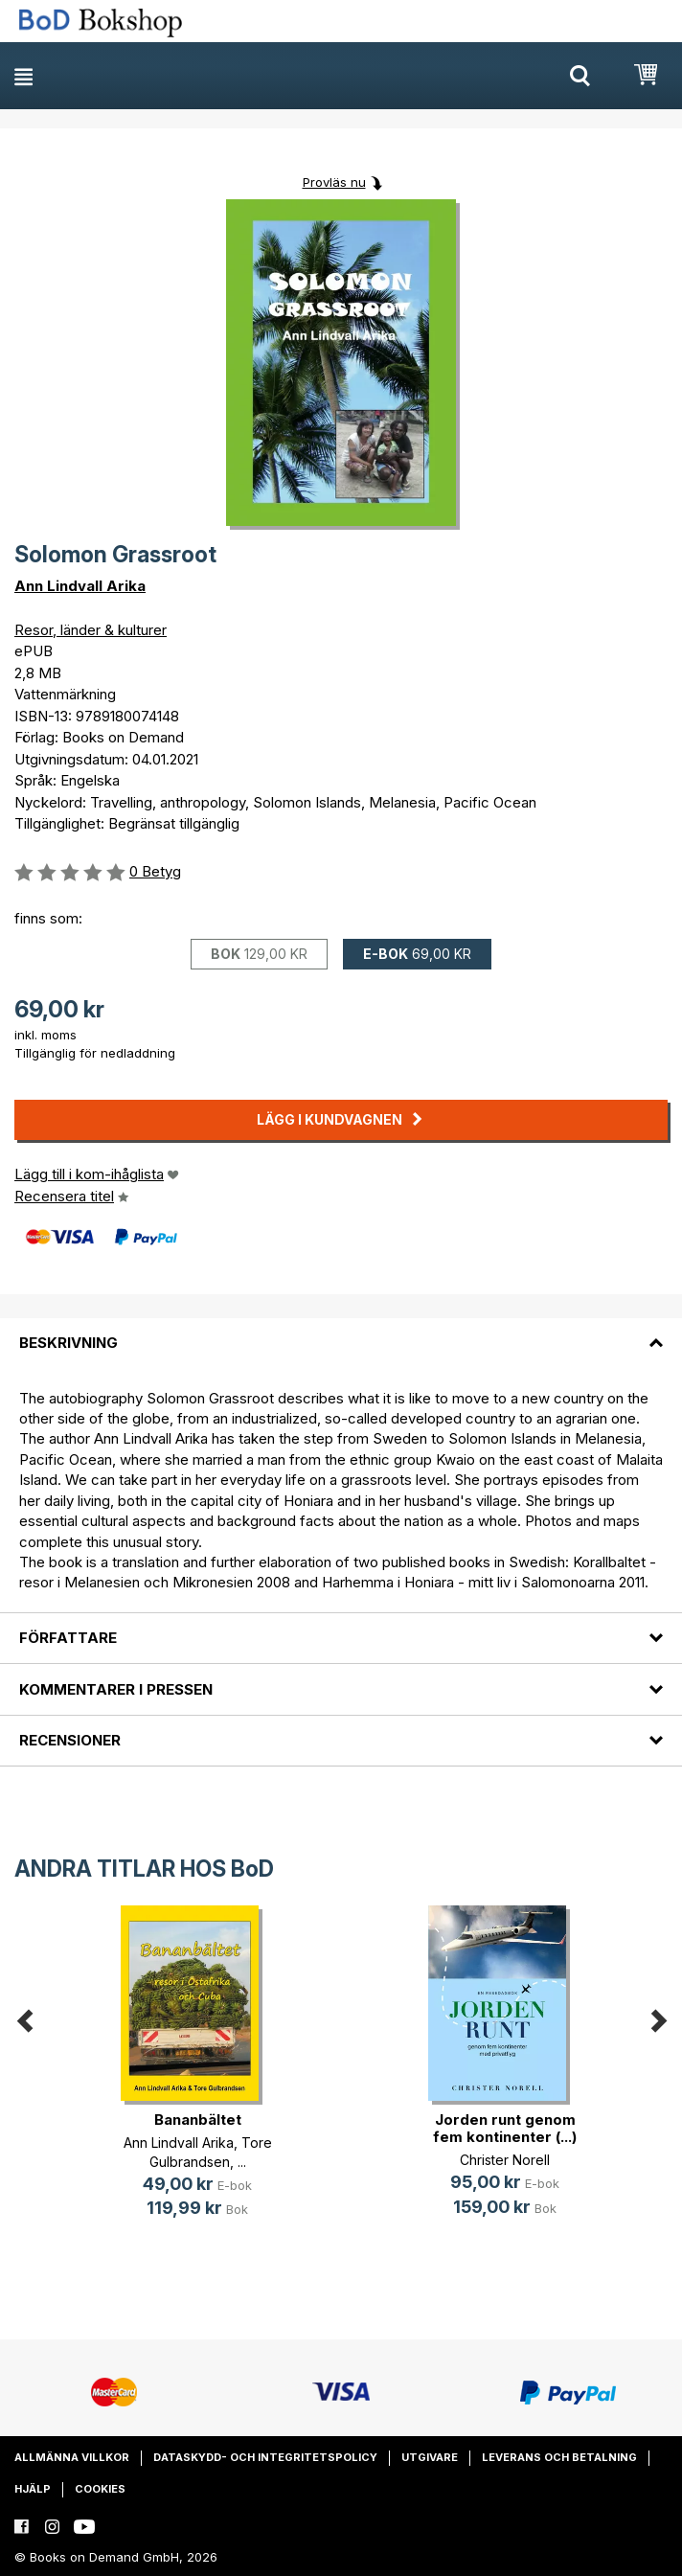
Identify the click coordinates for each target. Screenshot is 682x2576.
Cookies (100, 2489)
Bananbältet (197, 2119)
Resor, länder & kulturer (90, 630)
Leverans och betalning (559, 2457)
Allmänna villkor (71, 2457)
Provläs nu (334, 182)
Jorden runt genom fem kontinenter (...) (505, 2128)
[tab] (341, 1331)
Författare (68, 1638)
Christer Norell (505, 2160)
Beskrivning (68, 1343)
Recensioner (70, 1740)
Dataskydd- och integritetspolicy (265, 2457)
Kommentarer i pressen (116, 1689)
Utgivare (429, 2457)
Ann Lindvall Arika (80, 586)
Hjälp (32, 2489)
